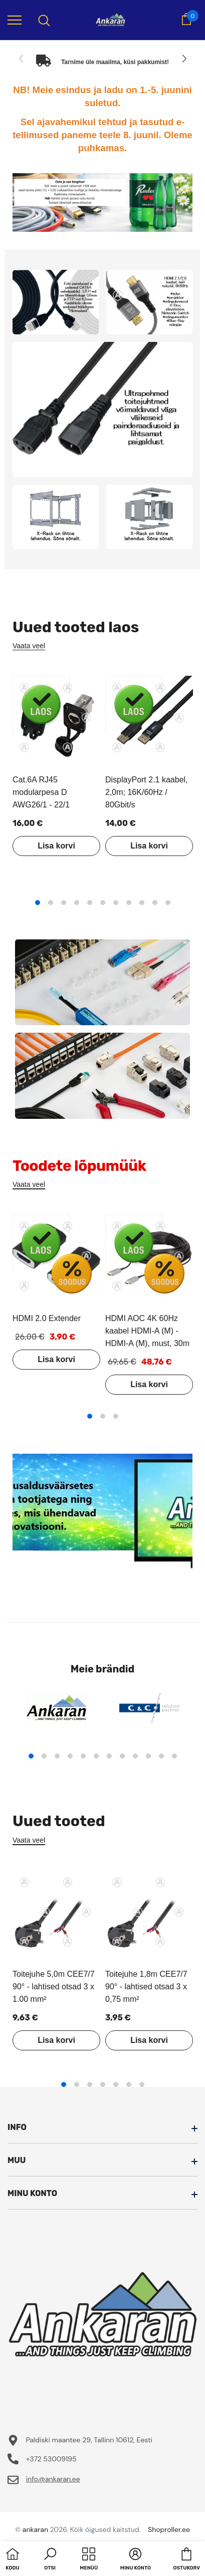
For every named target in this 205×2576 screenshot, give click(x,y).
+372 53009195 (51, 2458)
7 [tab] (115, 902)
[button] (50, 2559)
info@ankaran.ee (53, 2478)
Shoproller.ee (169, 2529)
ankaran (35, 2529)
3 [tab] (63, 902)
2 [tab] (50, 902)
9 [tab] (141, 902)
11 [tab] (167, 902)
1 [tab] (37, 902)
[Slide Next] (183, 59)
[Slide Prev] (22, 59)
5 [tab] (89, 902)
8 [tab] (128, 902)
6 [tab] (102, 902)
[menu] (15, 20)
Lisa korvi (56, 845)
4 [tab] (76, 902)
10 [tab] (154, 902)
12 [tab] (174, 1756)
